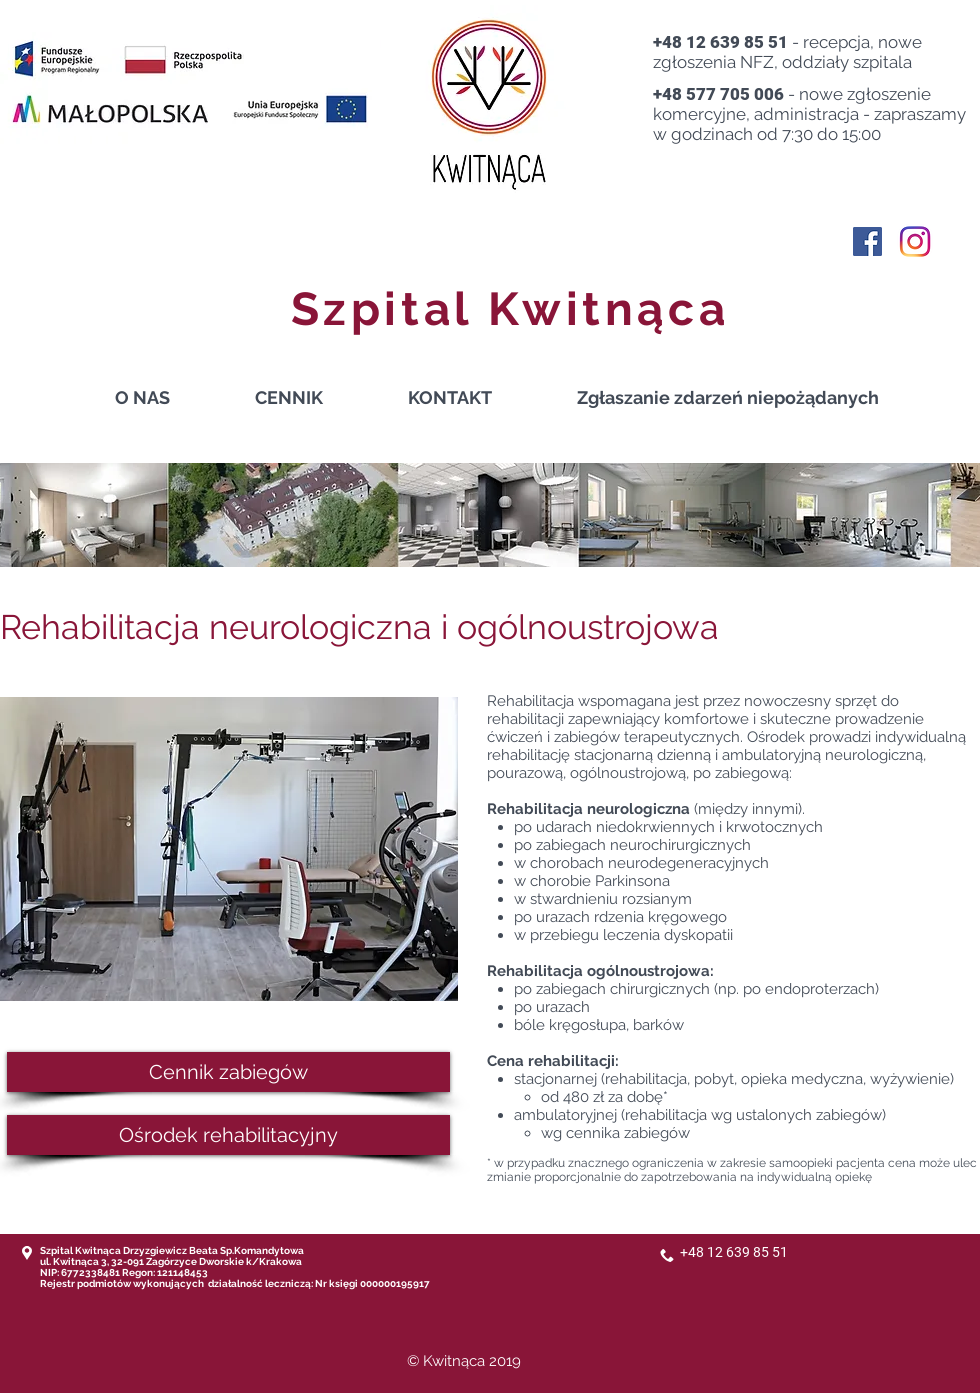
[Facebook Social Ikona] (867, 241)
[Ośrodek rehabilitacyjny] (228, 1135)
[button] (316, 397)
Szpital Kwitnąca (510, 309)
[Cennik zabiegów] (228, 1072)
